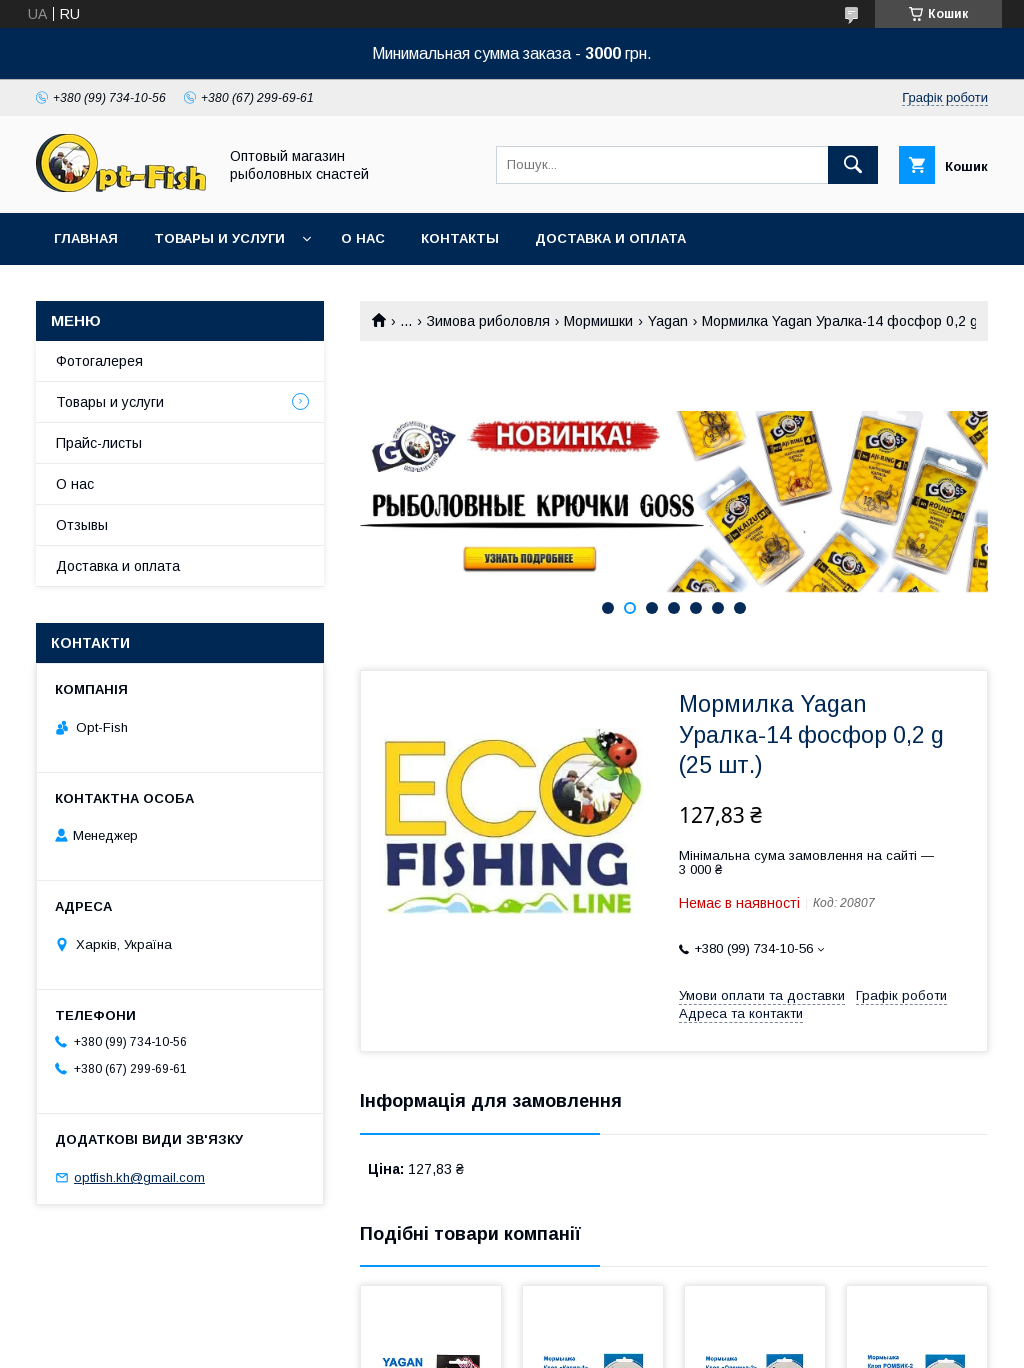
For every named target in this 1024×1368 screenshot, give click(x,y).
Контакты (460, 238)
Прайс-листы (99, 443)
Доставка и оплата (610, 238)
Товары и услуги (219, 238)
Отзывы (82, 525)
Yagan (668, 321)
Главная (86, 238)
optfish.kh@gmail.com (139, 1177)
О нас (363, 238)
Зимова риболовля (488, 321)
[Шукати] (853, 165)
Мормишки (598, 321)
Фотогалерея (99, 361)
